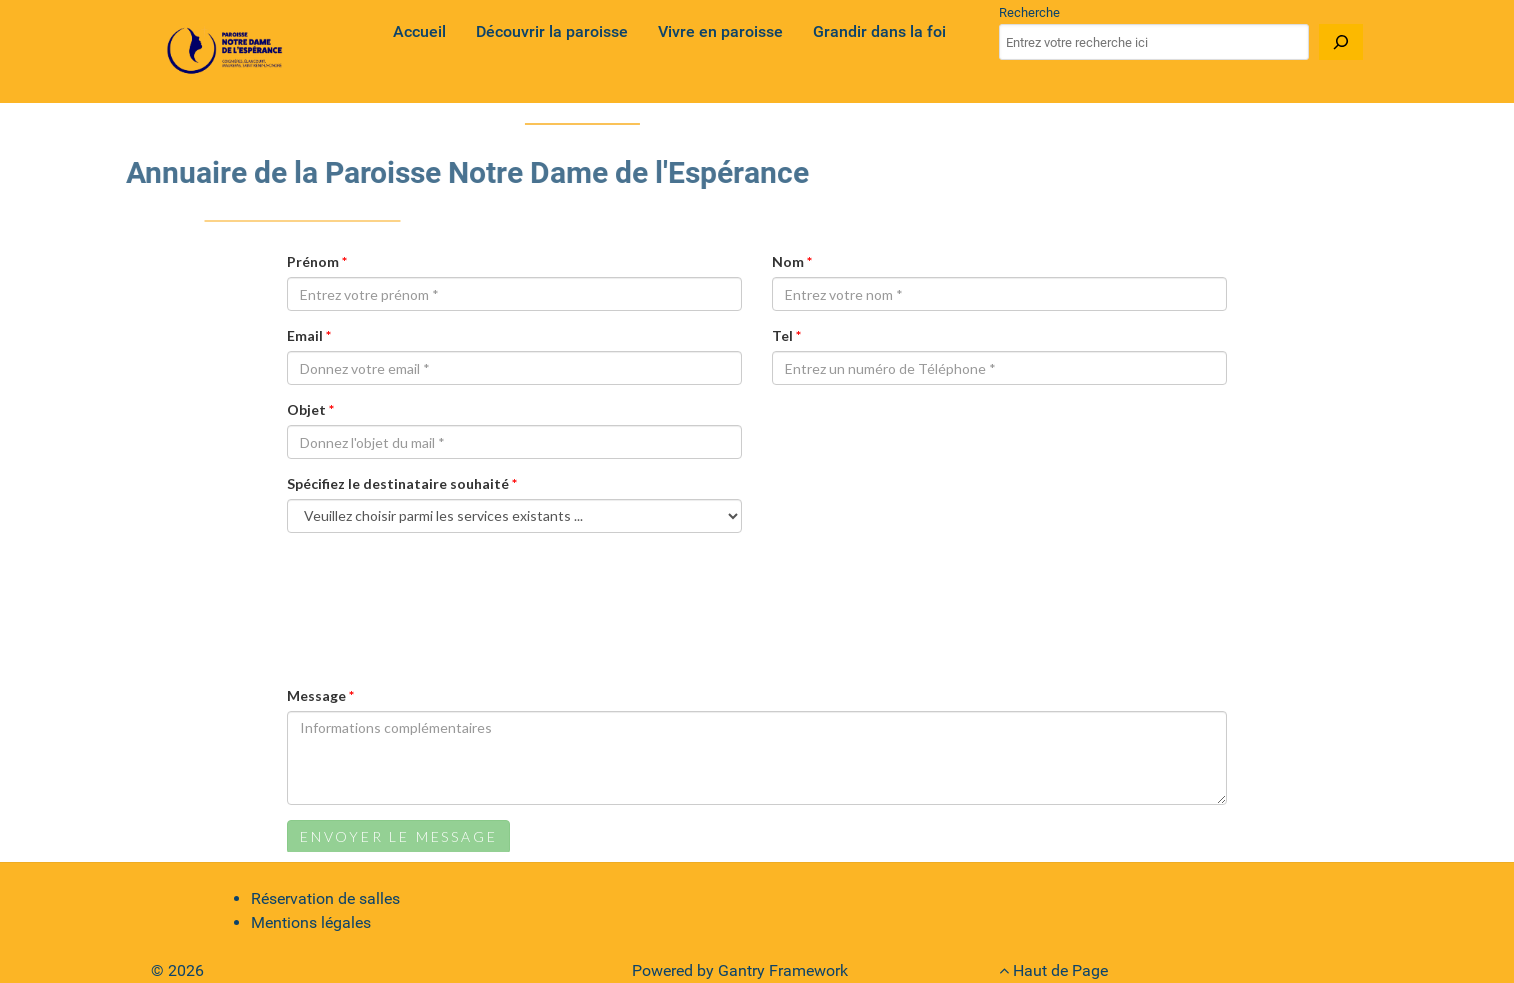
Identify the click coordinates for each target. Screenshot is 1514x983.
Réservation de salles (325, 898)
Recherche (1029, 12)
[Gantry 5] (226, 51)
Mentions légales (311, 922)
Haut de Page (1053, 970)
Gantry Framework (783, 970)
